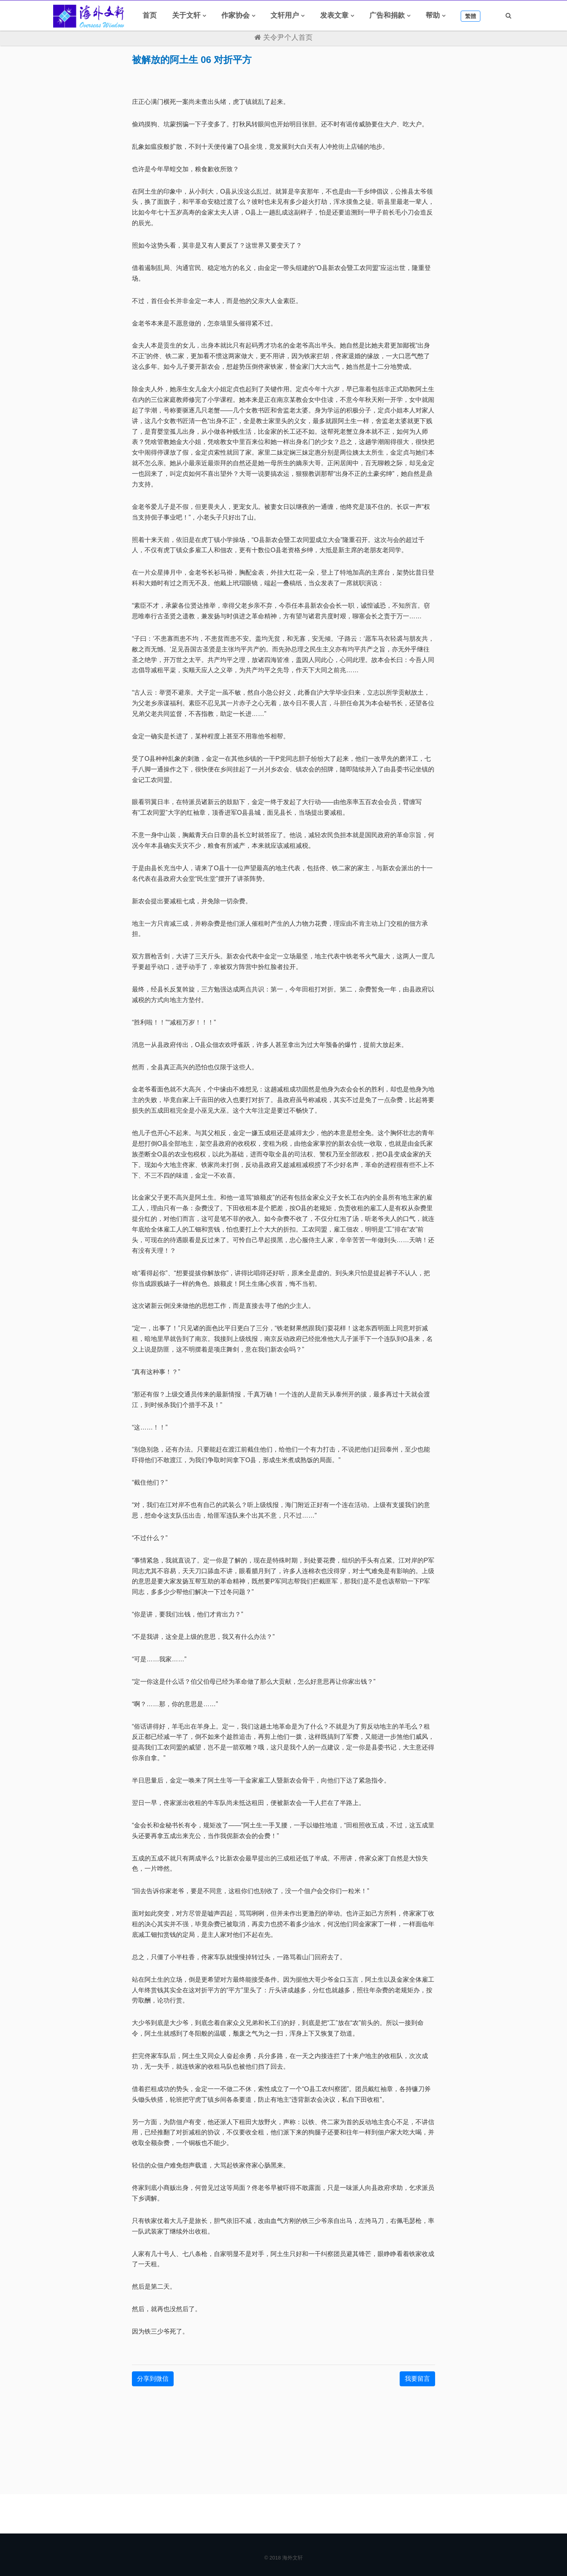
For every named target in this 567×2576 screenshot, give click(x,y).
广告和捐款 (387, 15)
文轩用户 (285, 15)
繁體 (470, 16)
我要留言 (417, 2378)
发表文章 (334, 15)
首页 (150, 15)
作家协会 (235, 15)
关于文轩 (186, 15)
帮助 (433, 15)
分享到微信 (153, 2378)
